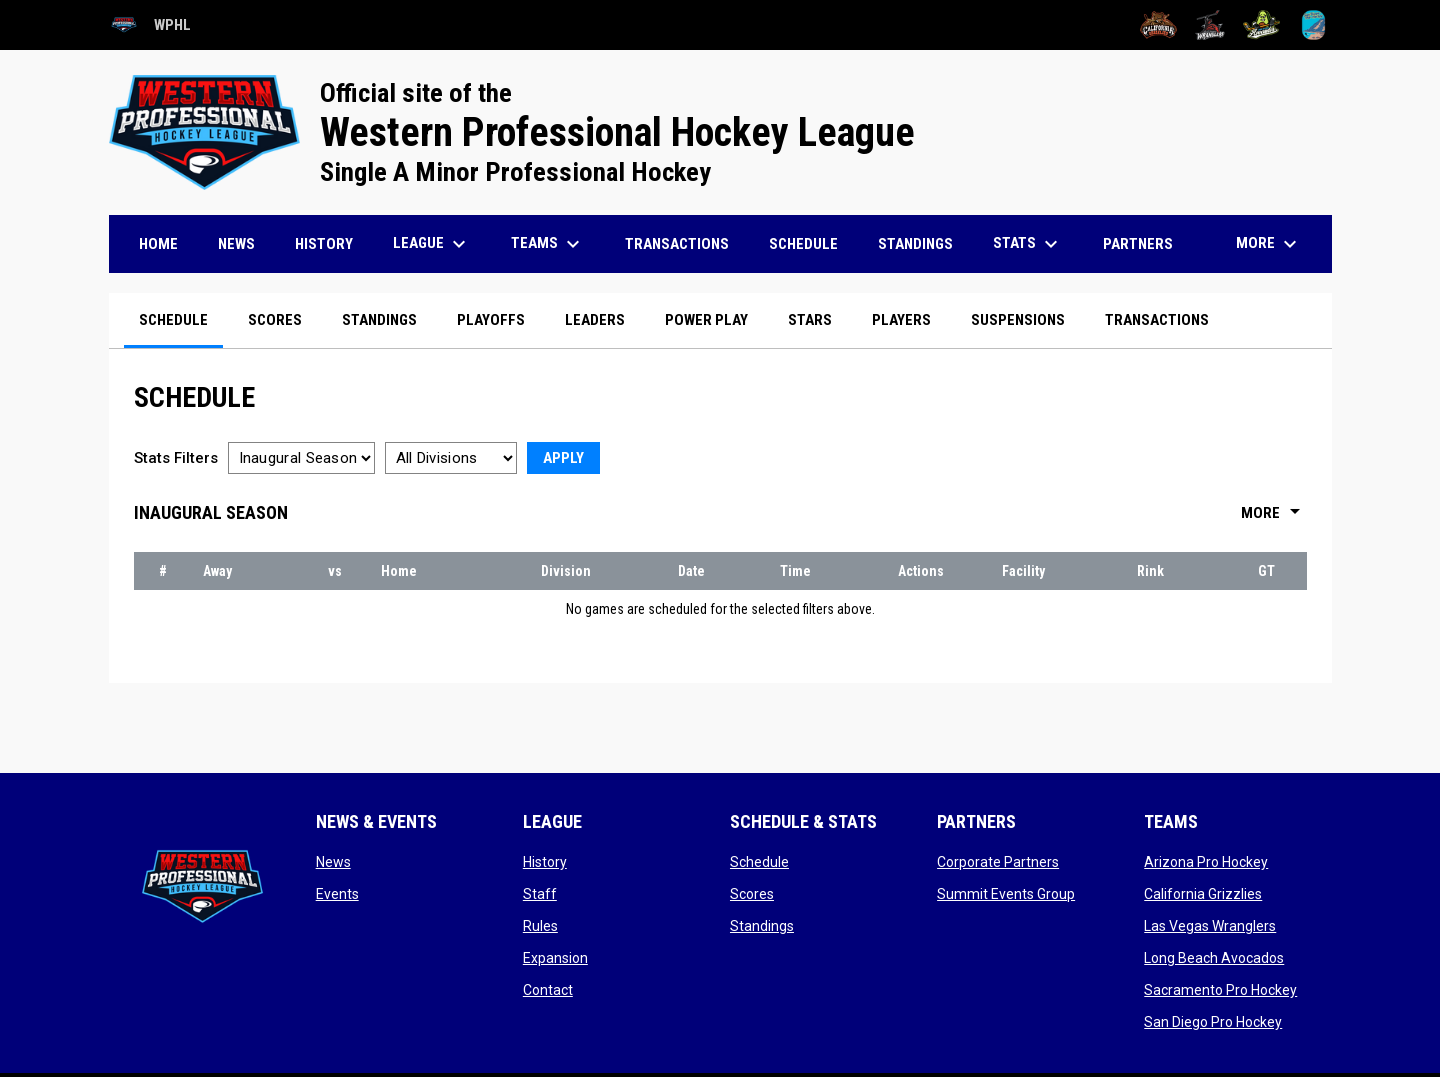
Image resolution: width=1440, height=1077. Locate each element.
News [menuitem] (236, 244)
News (333, 862)
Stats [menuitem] (1028, 244)
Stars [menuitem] (810, 320)
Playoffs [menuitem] (491, 320)
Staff (540, 894)
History (545, 862)
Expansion (555, 958)
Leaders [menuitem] (595, 320)
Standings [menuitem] (915, 244)
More (1274, 513)
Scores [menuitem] (275, 320)
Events (337, 894)
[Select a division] (451, 458)
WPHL (150, 25)
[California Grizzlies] (1158, 25)
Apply (563, 458)
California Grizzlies (1203, 894)
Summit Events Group (1006, 894)
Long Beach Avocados (1214, 958)
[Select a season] (301, 458)
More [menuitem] (1269, 244)
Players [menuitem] (901, 320)
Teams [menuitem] (548, 244)
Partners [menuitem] (1138, 244)
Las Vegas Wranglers (1210, 926)
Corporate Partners (998, 862)
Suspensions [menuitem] (1018, 320)
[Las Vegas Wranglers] (1210, 25)
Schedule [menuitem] (803, 244)
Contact (548, 990)
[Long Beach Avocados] (1261, 25)
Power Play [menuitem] (706, 320)
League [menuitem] (432, 244)
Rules (540, 926)
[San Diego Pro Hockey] (1313, 25)
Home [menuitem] (158, 244)
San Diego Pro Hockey (1213, 1022)
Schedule (759, 862)
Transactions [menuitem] (677, 244)
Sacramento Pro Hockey (1220, 990)
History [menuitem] (324, 244)
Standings (762, 926)
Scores (752, 894)
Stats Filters (176, 458)
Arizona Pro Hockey (1206, 862)
